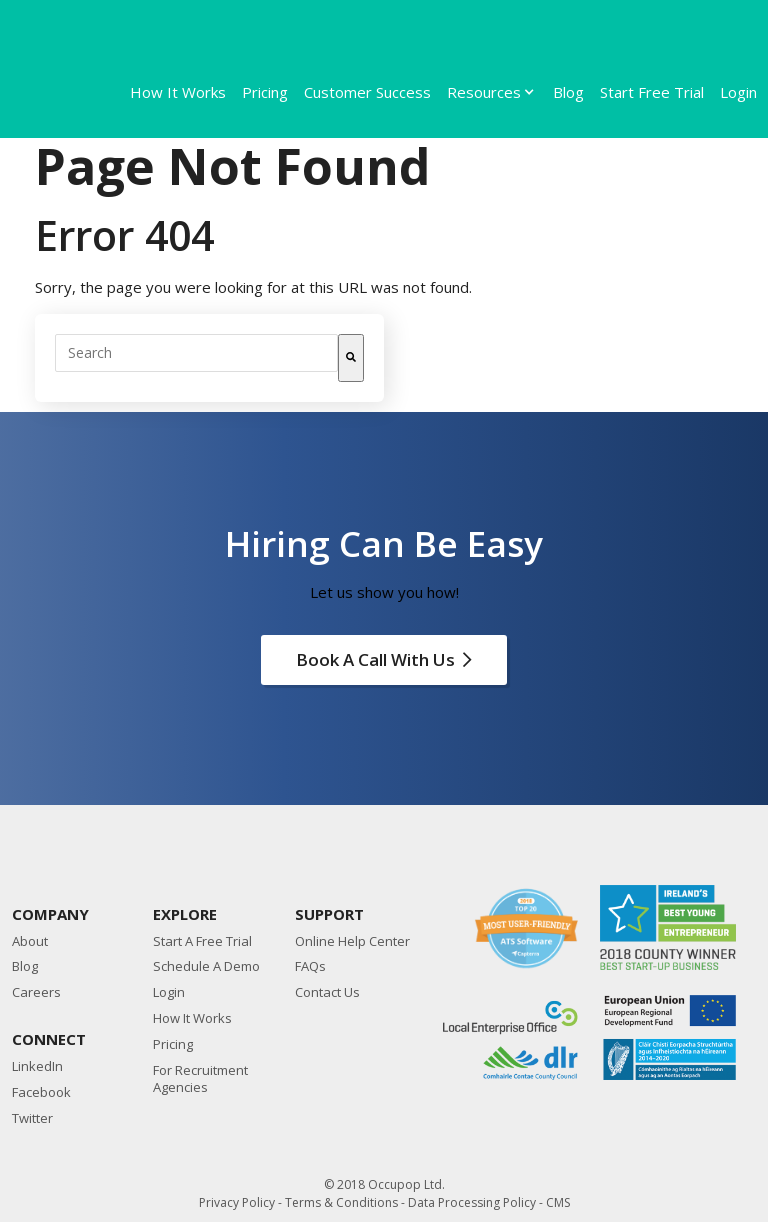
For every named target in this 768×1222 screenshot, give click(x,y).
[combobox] (196, 353)
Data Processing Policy (472, 1202)
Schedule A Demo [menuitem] (206, 966)
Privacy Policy (237, 1202)
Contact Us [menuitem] (327, 992)
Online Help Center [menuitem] (352, 941)
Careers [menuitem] (36, 992)
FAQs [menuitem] (310, 966)
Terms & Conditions (341, 1202)
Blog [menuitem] (568, 92)
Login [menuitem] (738, 92)
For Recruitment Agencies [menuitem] (200, 1079)
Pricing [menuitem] (265, 92)
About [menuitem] (30, 941)
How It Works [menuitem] (178, 92)
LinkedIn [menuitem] (37, 1066)
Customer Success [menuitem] (367, 92)
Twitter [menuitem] (32, 1118)
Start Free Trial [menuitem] (652, 92)
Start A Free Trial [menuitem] (202, 941)
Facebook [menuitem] (41, 1092)
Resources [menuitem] (484, 92)
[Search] (351, 358)
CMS (558, 1202)
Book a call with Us (384, 659)
